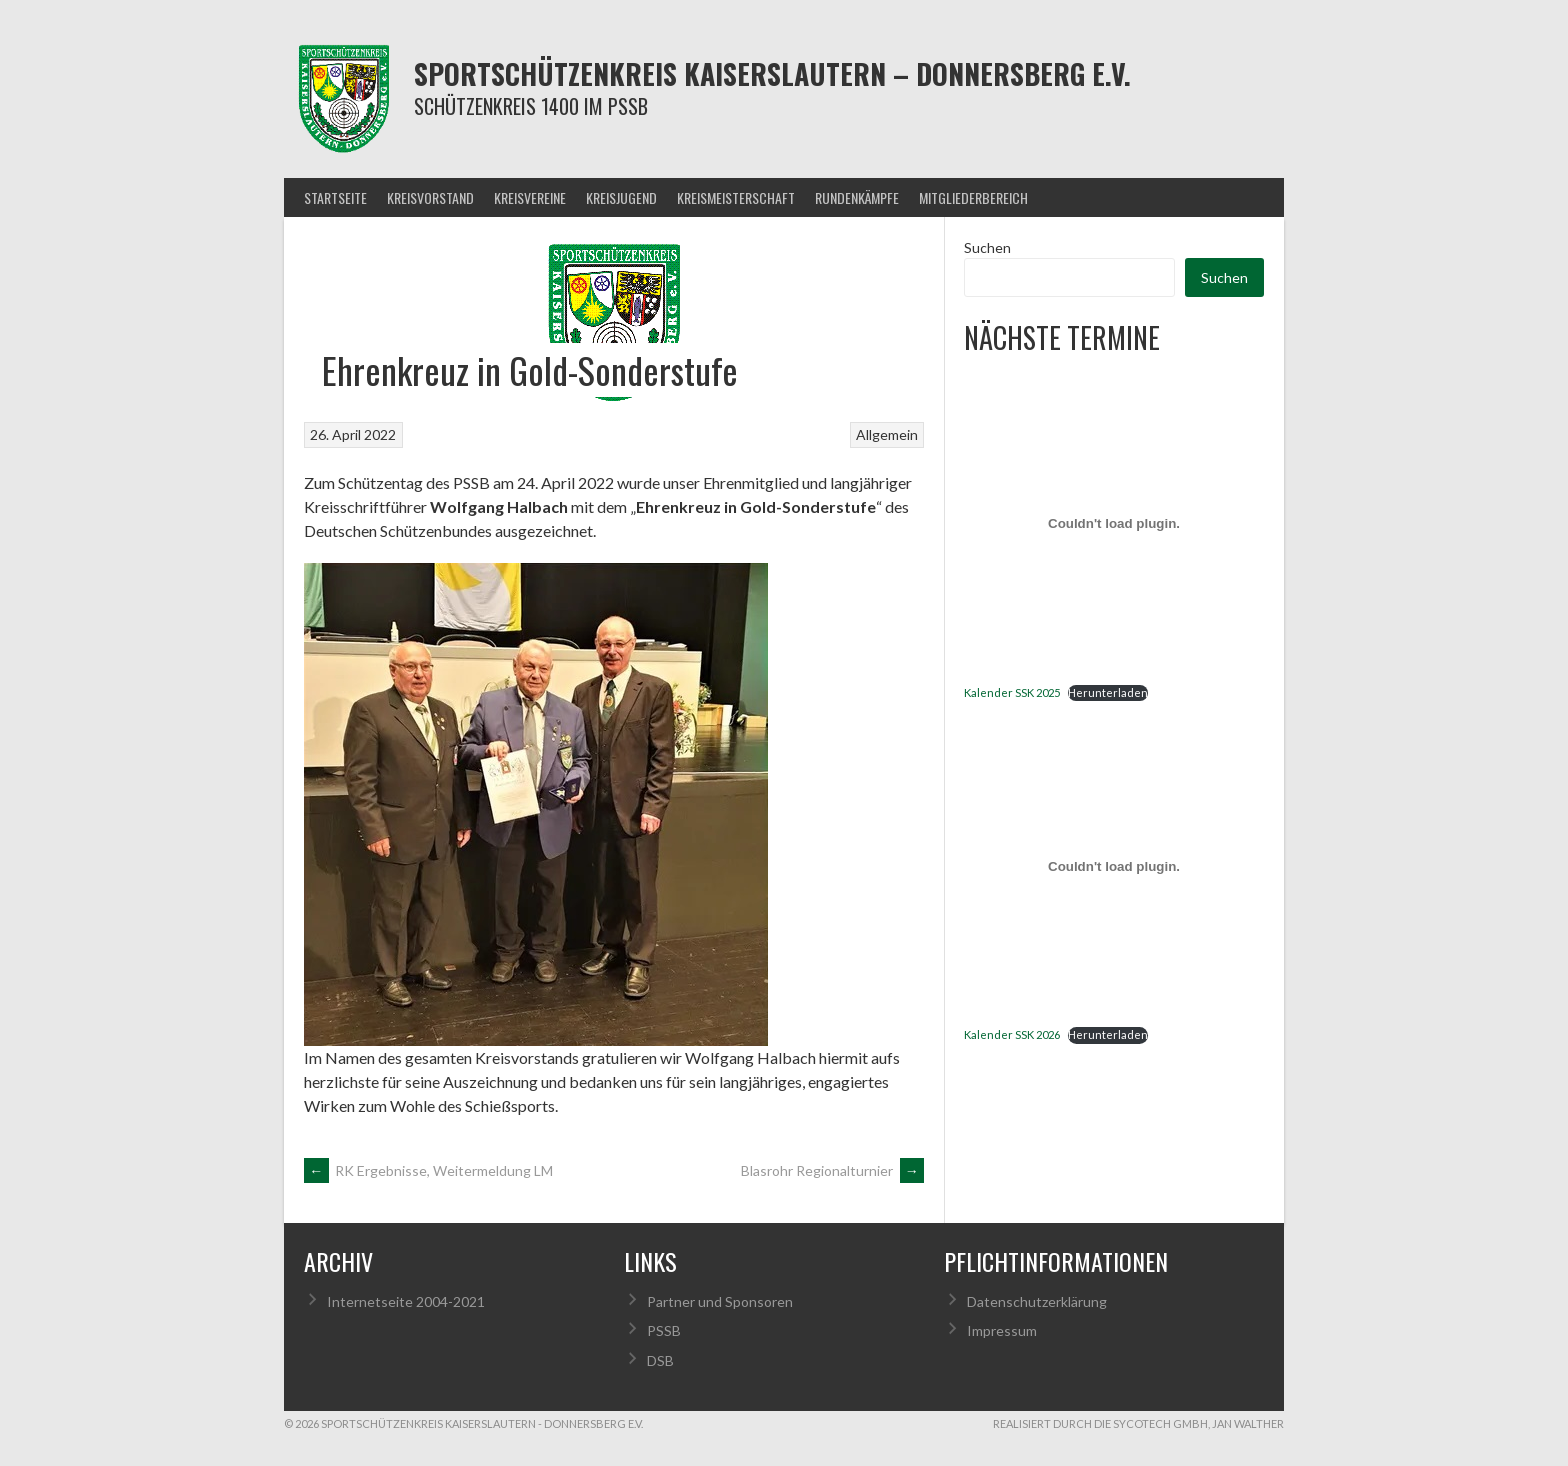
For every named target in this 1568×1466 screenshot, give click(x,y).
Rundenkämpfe (857, 197)
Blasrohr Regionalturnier (832, 1170)
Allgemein (887, 434)
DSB (660, 1360)
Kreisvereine (530, 197)
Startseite (335, 197)
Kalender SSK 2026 (1012, 1034)
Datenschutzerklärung (1037, 1301)
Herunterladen (1108, 692)
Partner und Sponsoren (720, 1301)
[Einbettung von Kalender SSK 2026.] (1114, 866)
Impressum (1002, 1330)
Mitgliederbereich (973, 197)
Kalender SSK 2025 (1012, 692)
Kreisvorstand (430, 197)
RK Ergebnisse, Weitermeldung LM (428, 1170)
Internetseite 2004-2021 (406, 1301)
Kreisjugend (621, 197)
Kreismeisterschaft (736, 197)
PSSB (664, 1330)
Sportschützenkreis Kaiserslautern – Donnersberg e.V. (772, 73)
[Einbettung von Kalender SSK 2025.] (1114, 524)
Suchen (987, 247)
